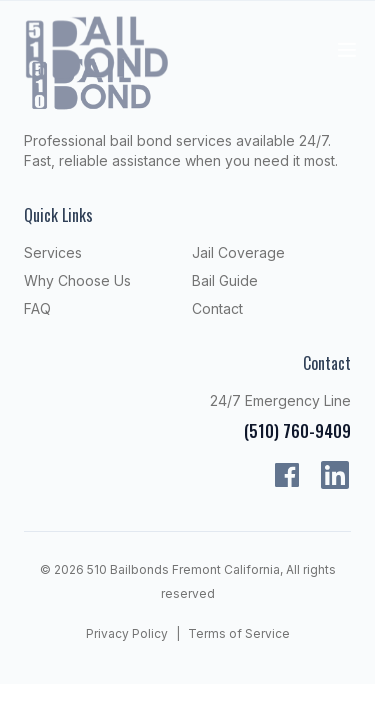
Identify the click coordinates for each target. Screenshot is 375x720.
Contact (217, 308)
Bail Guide (225, 280)
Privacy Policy (127, 633)
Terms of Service (239, 633)
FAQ (37, 308)
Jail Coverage (238, 252)
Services (53, 252)
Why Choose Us (77, 280)
